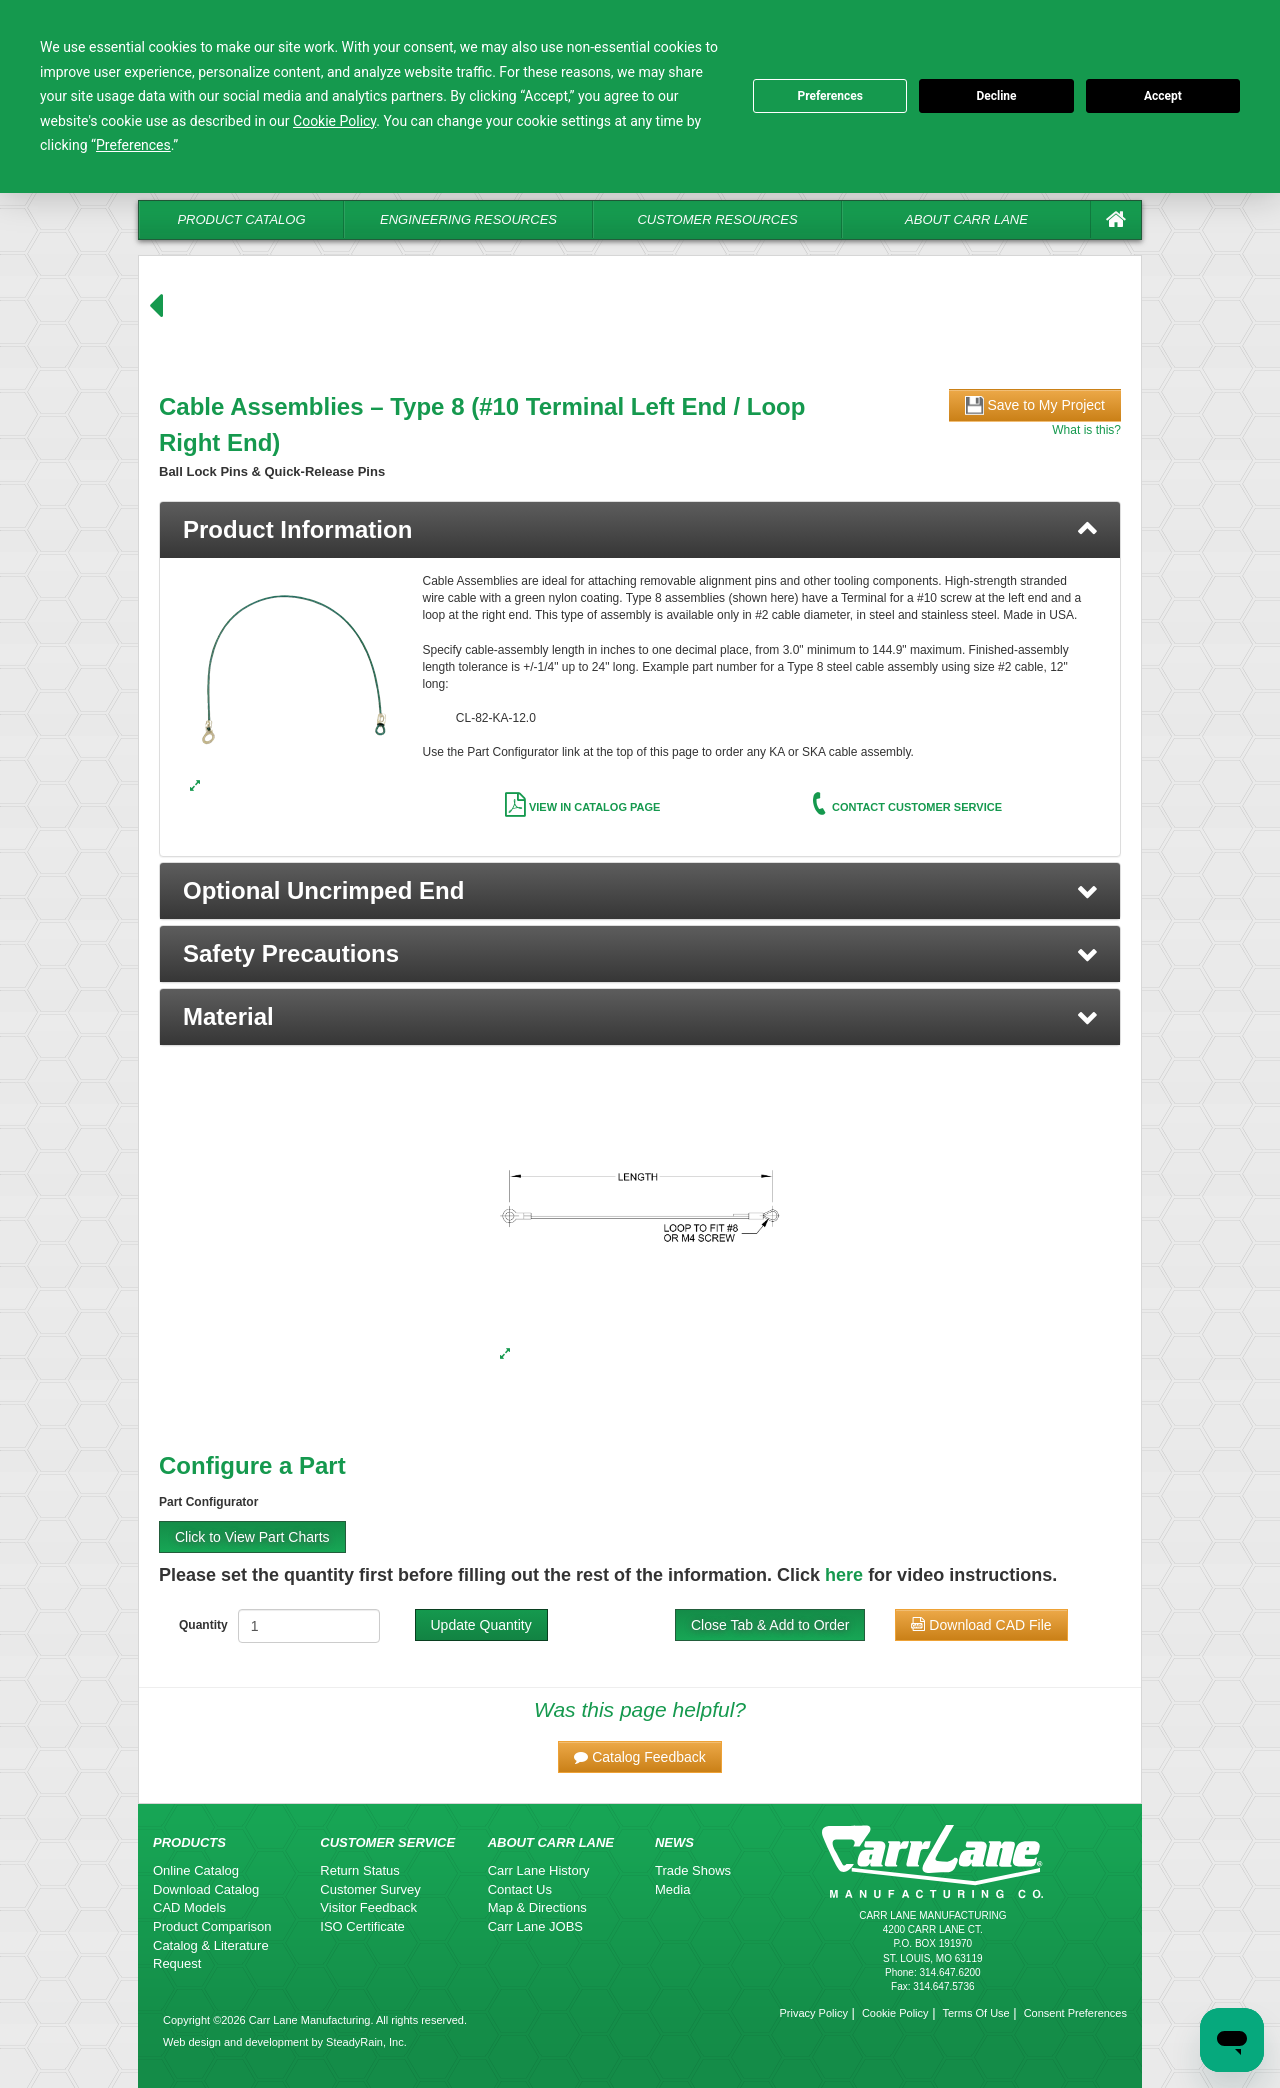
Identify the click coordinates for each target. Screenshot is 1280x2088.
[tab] (640, 530)
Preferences (830, 96)
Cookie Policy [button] (334, 121)
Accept (1163, 96)
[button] (640, 891)
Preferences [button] (133, 145)
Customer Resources (717, 219)
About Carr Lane (966, 219)
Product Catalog (241, 219)
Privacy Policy (813, 2013)
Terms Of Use (975, 2013)
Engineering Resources (468, 219)
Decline (996, 96)
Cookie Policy (895, 2013)
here (844, 1575)
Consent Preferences (1075, 2013)
